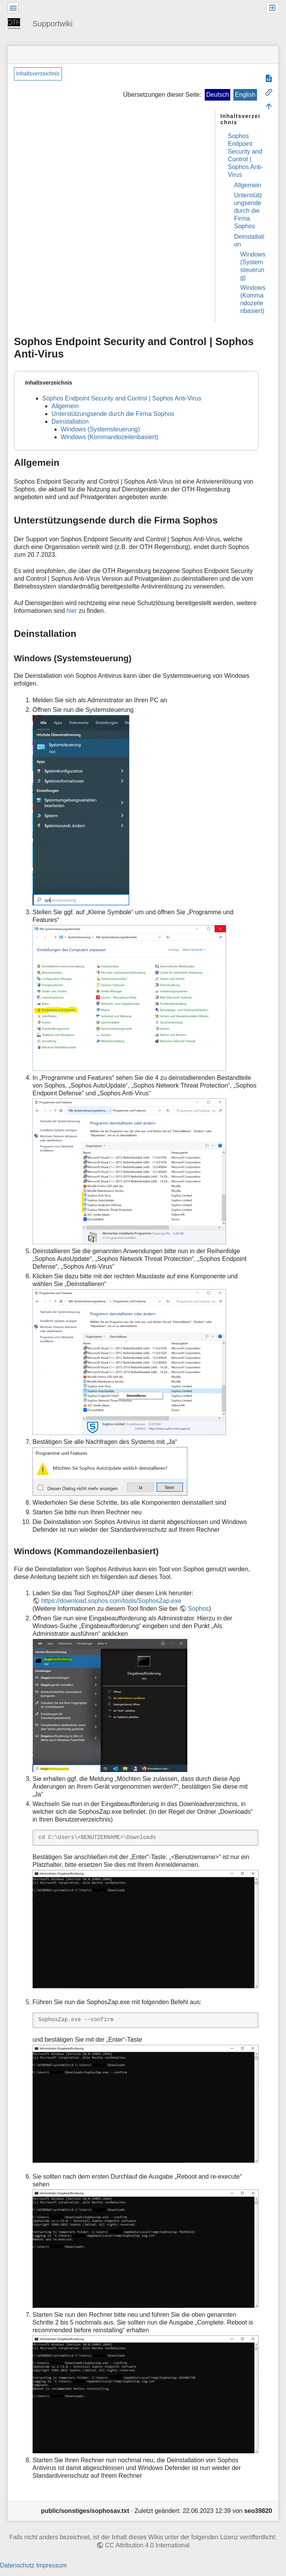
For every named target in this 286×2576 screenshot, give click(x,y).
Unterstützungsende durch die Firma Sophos (248, 210)
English (245, 94)
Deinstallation (70, 421)
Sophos (198, 1608)
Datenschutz (17, 2565)
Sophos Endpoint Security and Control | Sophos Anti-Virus (121, 398)
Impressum (51, 2565)
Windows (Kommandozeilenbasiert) (109, 437)
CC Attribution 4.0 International (147, 2545)
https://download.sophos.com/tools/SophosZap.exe (111, 1601)
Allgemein (247, 185)
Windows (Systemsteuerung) (100, 429)
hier (72, 610)
